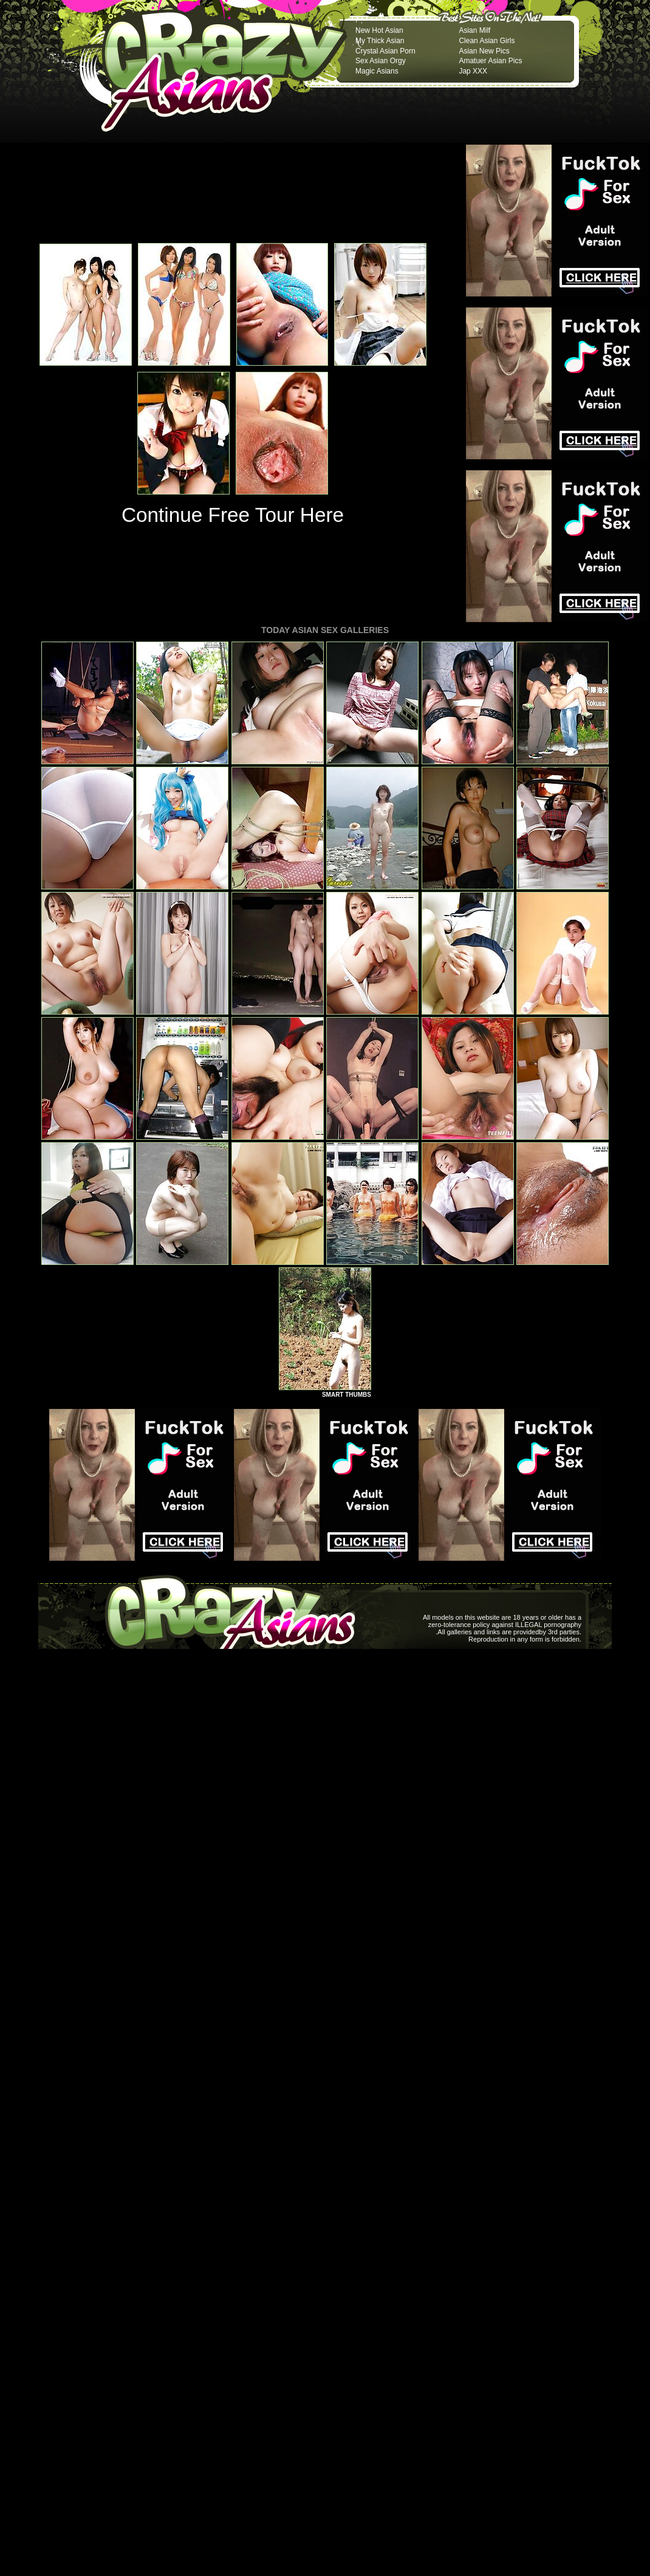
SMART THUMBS (346, 1394)
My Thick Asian (379, 40)
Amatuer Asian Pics (490, 61)
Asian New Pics (484, 51)
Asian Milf (474, 30)
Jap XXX (473, 71)
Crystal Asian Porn (385, 51)
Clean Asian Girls (487, 40)
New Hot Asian (379, 30)
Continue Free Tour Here (232, 515)
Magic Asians (377, 71)
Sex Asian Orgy (380, 61)
